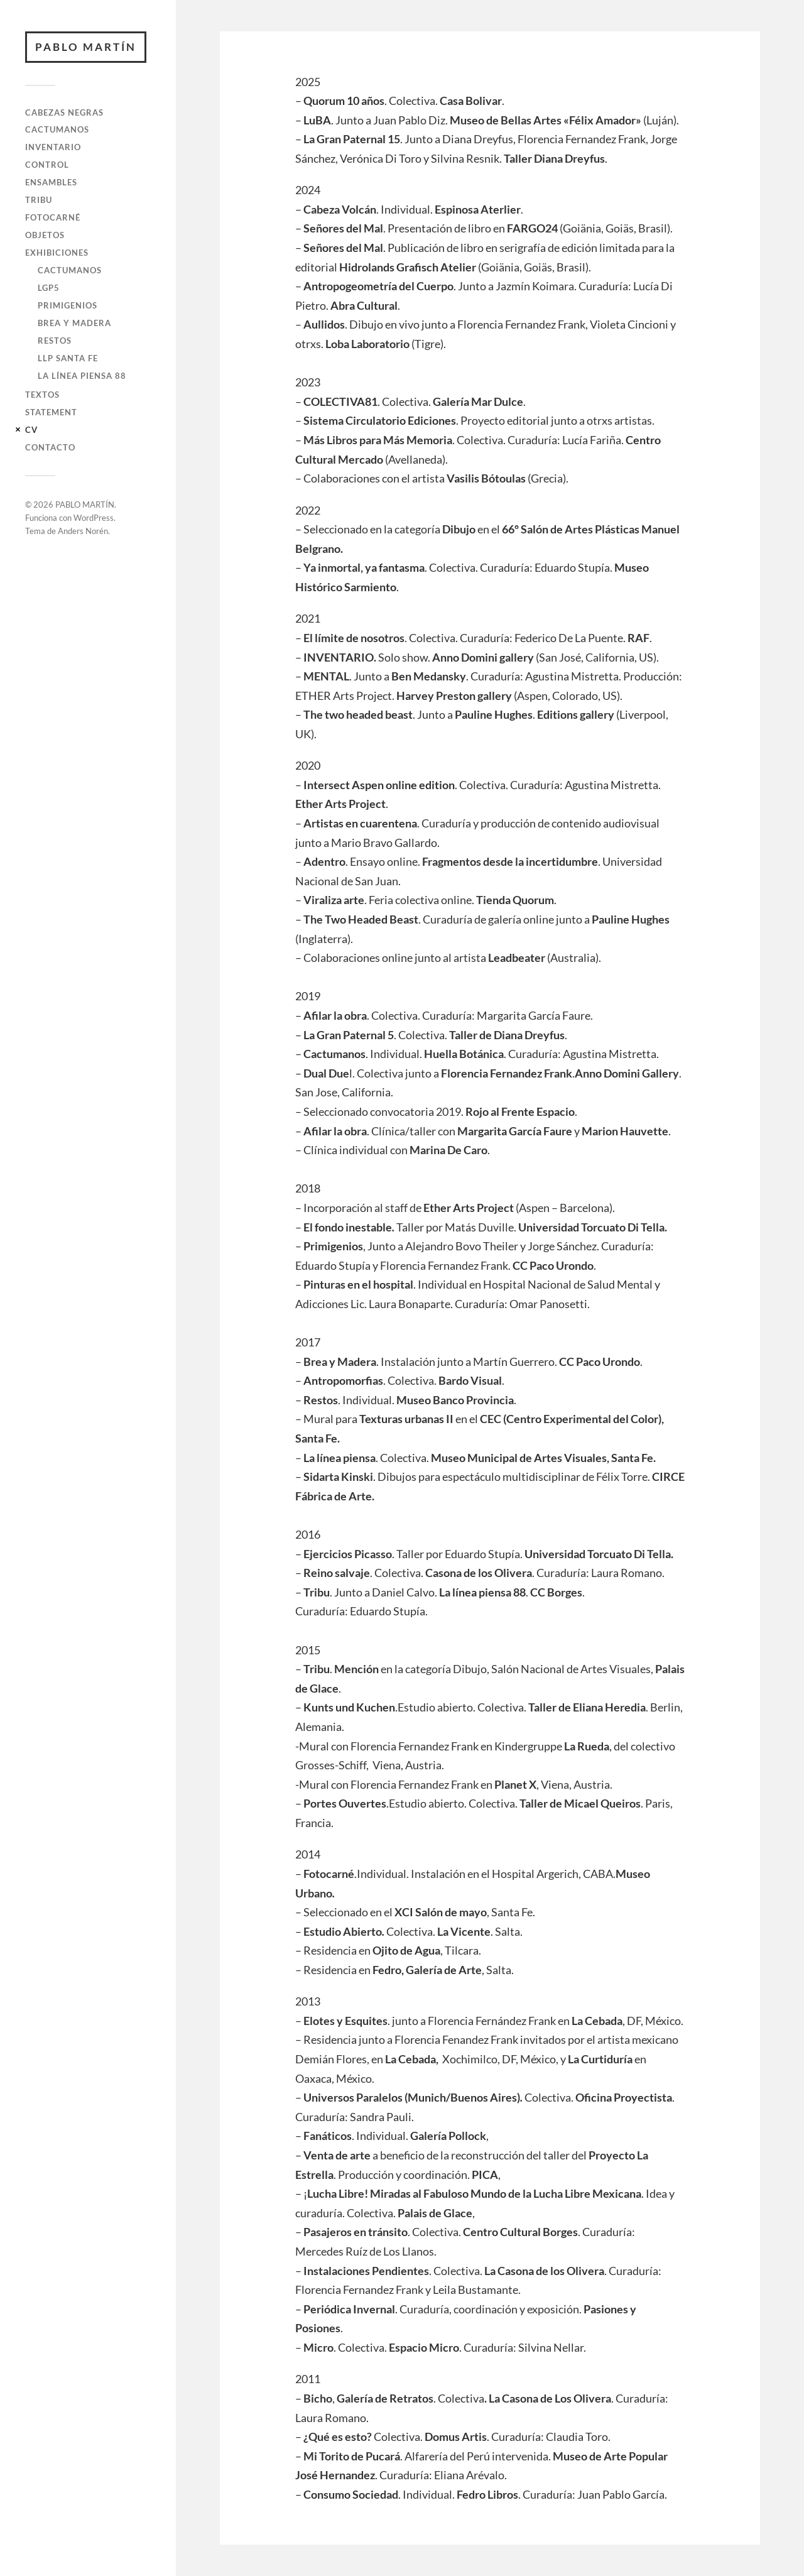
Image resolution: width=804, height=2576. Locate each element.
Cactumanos (57, 129)
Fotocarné (52, 217)
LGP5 (49, 288)
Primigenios (67, 305)
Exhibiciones (57, 253)
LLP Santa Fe (68, 358)
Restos (55, 341)
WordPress (93, 518)
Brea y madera (74, 323)
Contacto (50, 447)
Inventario (53, 147)
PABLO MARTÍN (85, 46)
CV (31, 430)
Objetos (45, 235)
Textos (42, 395)
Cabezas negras (64, 112)
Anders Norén (83, 531)
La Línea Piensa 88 (82, 376)
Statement (51, 412)
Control (47, 165)
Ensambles (51, 182)
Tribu (38, 200)
